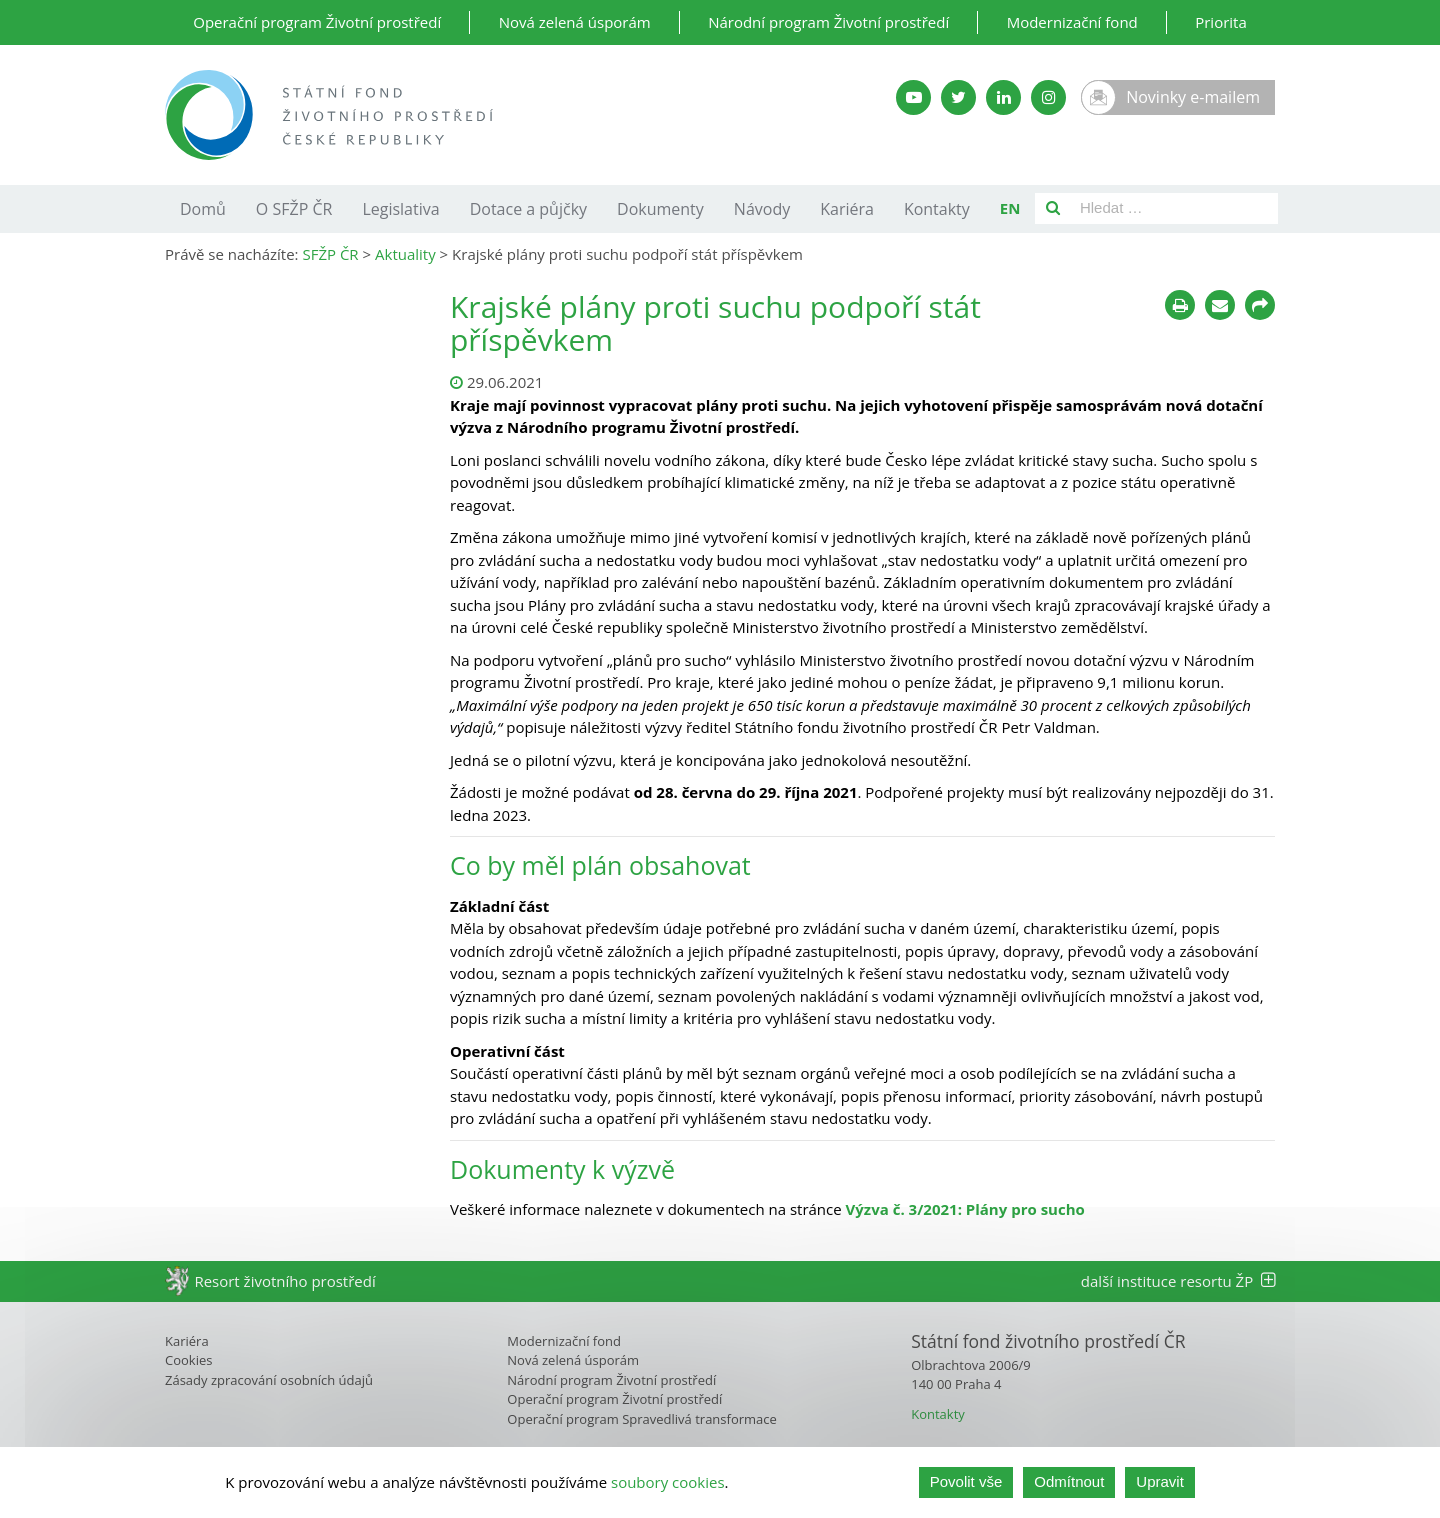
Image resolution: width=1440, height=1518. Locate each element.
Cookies (188, 1360)
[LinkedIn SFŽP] (1003, 97)
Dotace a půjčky (528, 209)
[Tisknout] (1180, 305)
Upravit (1160, 1481)
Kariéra (847, 209)
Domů (203, 209)
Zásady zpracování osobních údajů (269, 1380)
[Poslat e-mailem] (1220, 305)
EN (1010, 208)
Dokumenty (660, 209)
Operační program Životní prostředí (317, 22)
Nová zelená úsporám (575, 22)
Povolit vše (966, 1481)
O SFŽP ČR (294, 209)
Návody (762, 209)
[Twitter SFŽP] (958, 97)
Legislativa (400, 209)
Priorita (1221, 22)
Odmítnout (1069, 1481)
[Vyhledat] (1053, 208)
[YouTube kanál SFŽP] (913, 97)
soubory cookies (668, 1482)
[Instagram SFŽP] (1048, 97)
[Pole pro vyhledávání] (1174, 208)
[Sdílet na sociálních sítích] (1260, 305)
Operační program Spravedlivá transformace (642, 1419)
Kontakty (937, 209)
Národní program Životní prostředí (828, 22)
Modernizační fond (1072, 22)
